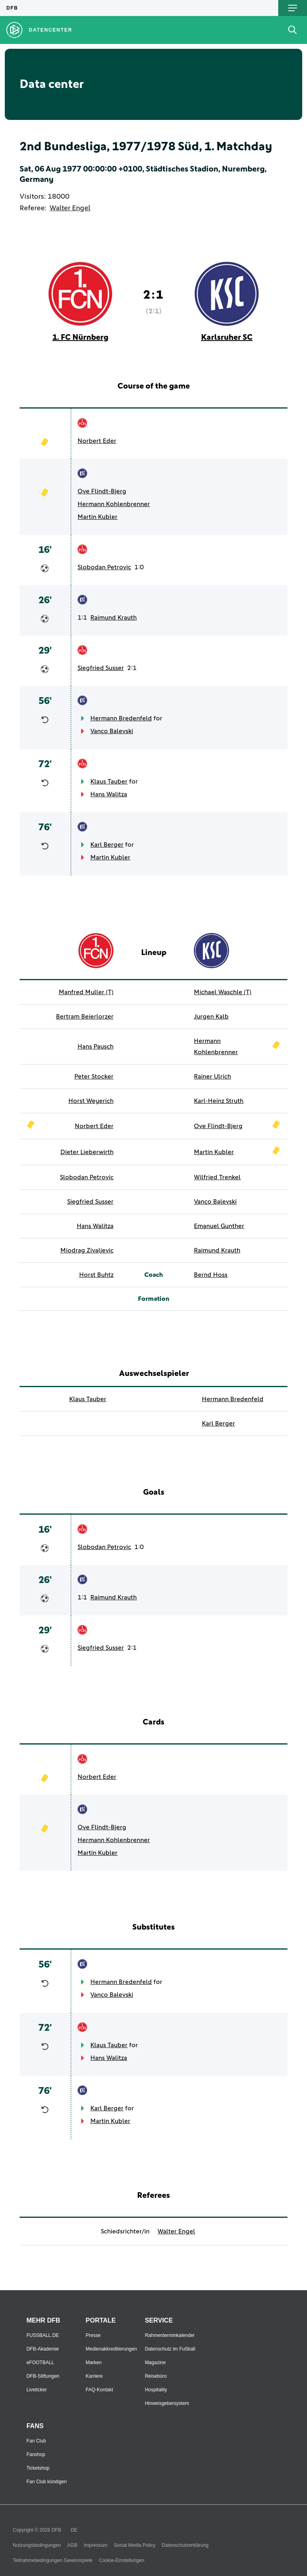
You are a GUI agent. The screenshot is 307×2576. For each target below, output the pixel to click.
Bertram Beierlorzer (85, 1016)
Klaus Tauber (109, 781)
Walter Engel (70, 208)
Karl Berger (107, 844)
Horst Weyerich (91, 1101)
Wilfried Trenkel (217, 1177)
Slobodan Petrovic (104, 567)
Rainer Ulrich (212, 1076)
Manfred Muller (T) (86, 992)
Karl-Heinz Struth (218, 1101)
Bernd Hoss (210, 1275)
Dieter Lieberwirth (87, 1152)
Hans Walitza (108, 794)
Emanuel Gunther (219, 1226)
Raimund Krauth (113, 617)
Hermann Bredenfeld (121, 718)
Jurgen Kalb (211, 1016)
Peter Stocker (94, 1076)
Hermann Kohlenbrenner (114, 504)
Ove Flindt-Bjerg (102, 491)
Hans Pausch (96, 1046)
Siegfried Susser (101, 668)
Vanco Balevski (111, 731)
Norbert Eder (97, 441)
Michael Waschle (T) (222, 992)
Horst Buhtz (96, 1275)
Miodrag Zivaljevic (87, 1250)
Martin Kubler (98, 517)
